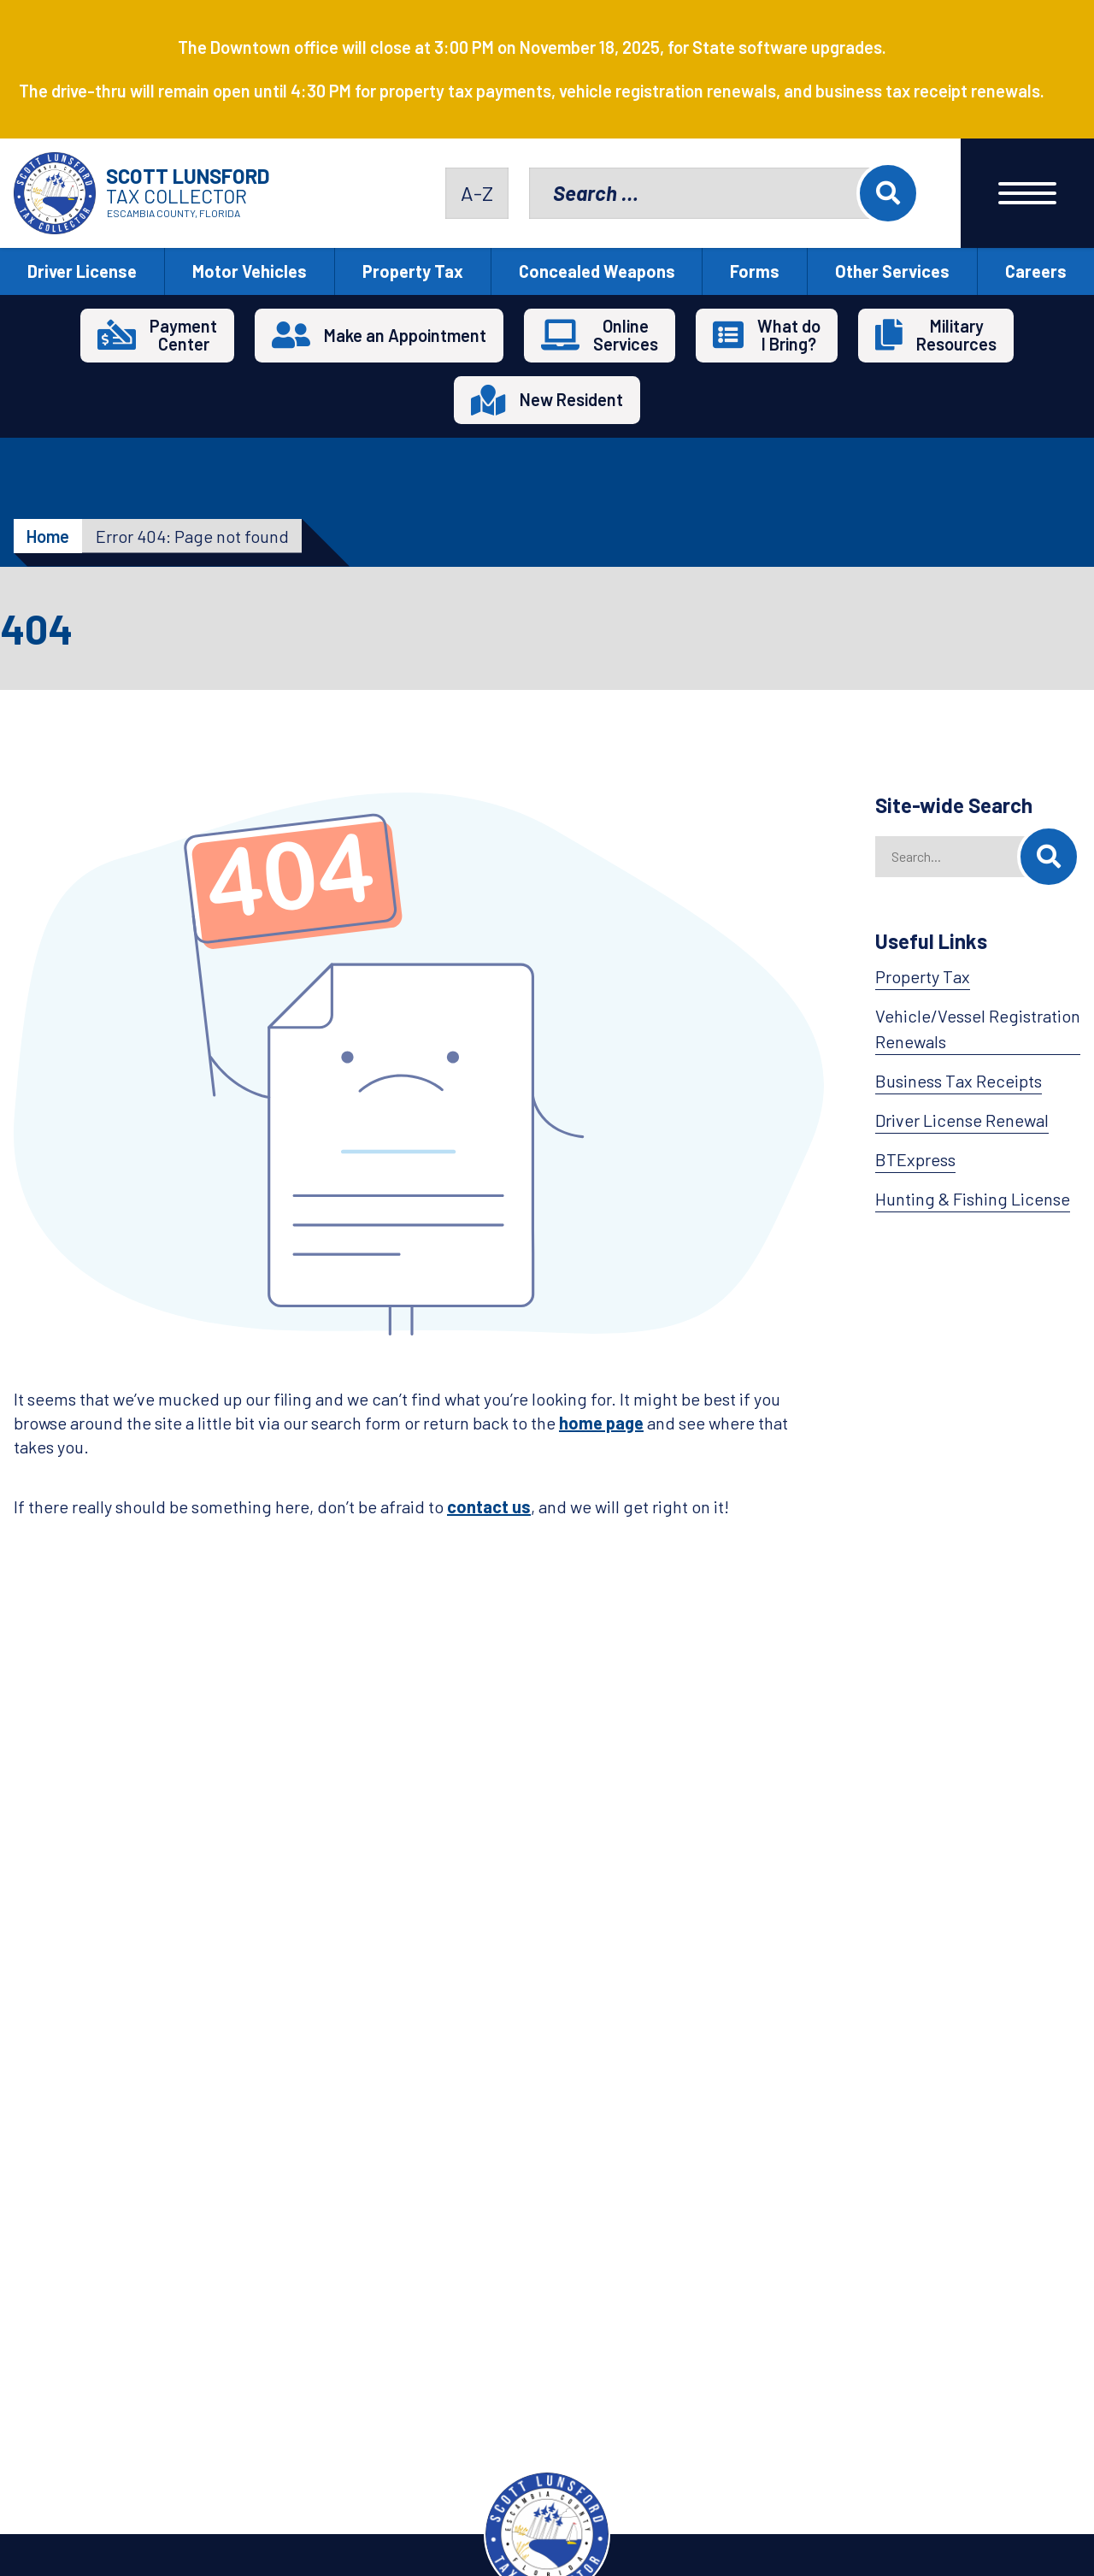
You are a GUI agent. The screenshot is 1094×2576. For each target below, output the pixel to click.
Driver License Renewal (962, 1120)
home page (601, 1422)
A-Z (477, 192)
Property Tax (412, 271)
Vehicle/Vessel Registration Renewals (977, 1028)
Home (47, 536)
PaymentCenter (183, 335)
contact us (489, 1506)
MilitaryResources (956, 335)
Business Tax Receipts (958, 1080)
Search (888, 193)
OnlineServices (625, 335)
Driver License (82, 271)
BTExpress (915, 1159)
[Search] (1048, 856)
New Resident (571, 399)
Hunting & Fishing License (972, 1198)
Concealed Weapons (597, 271)
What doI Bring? (788, 335)
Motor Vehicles (249, 271)
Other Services (892, 271)
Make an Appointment (405, 335)
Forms (754, 271)
